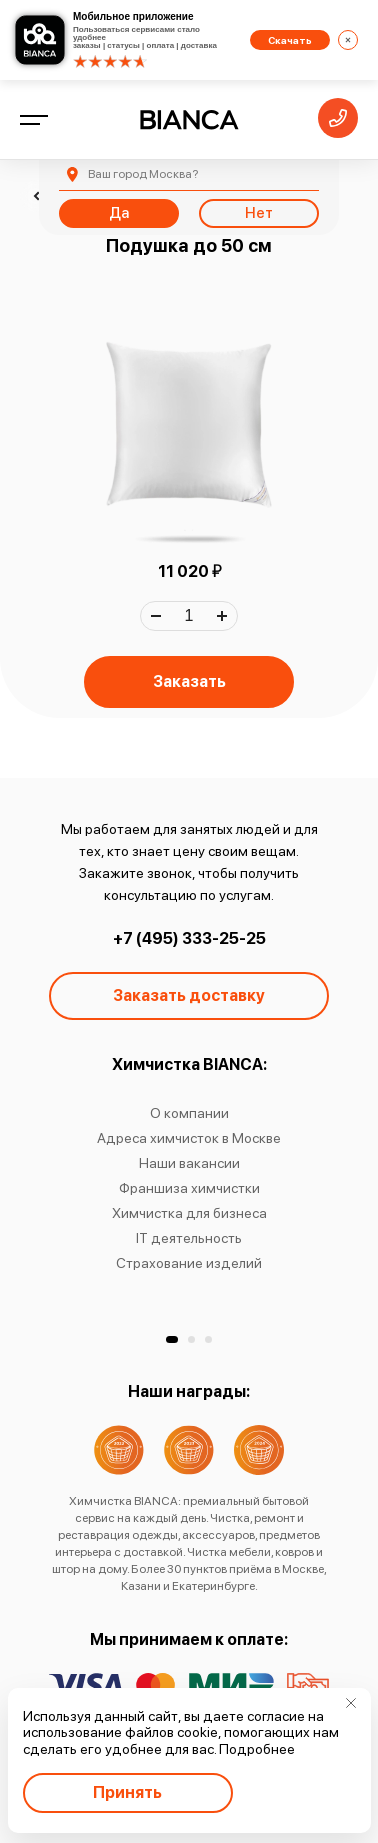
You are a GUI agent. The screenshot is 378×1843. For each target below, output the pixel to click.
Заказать (189, 681)
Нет (259, 213)
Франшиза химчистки (189, 1188)
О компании (189, 1113)
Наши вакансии (189, 1163)
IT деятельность (189, 1238)
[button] (172, 1339)
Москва (143, 174)
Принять (127, 1792)
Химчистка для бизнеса (189, 1213)
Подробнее (257, 1749)
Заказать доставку (189, 995)
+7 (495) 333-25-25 (189, 938)
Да (119, 213)
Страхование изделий (189, 1263)
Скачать (290, 40)
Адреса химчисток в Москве (189, 1138)
